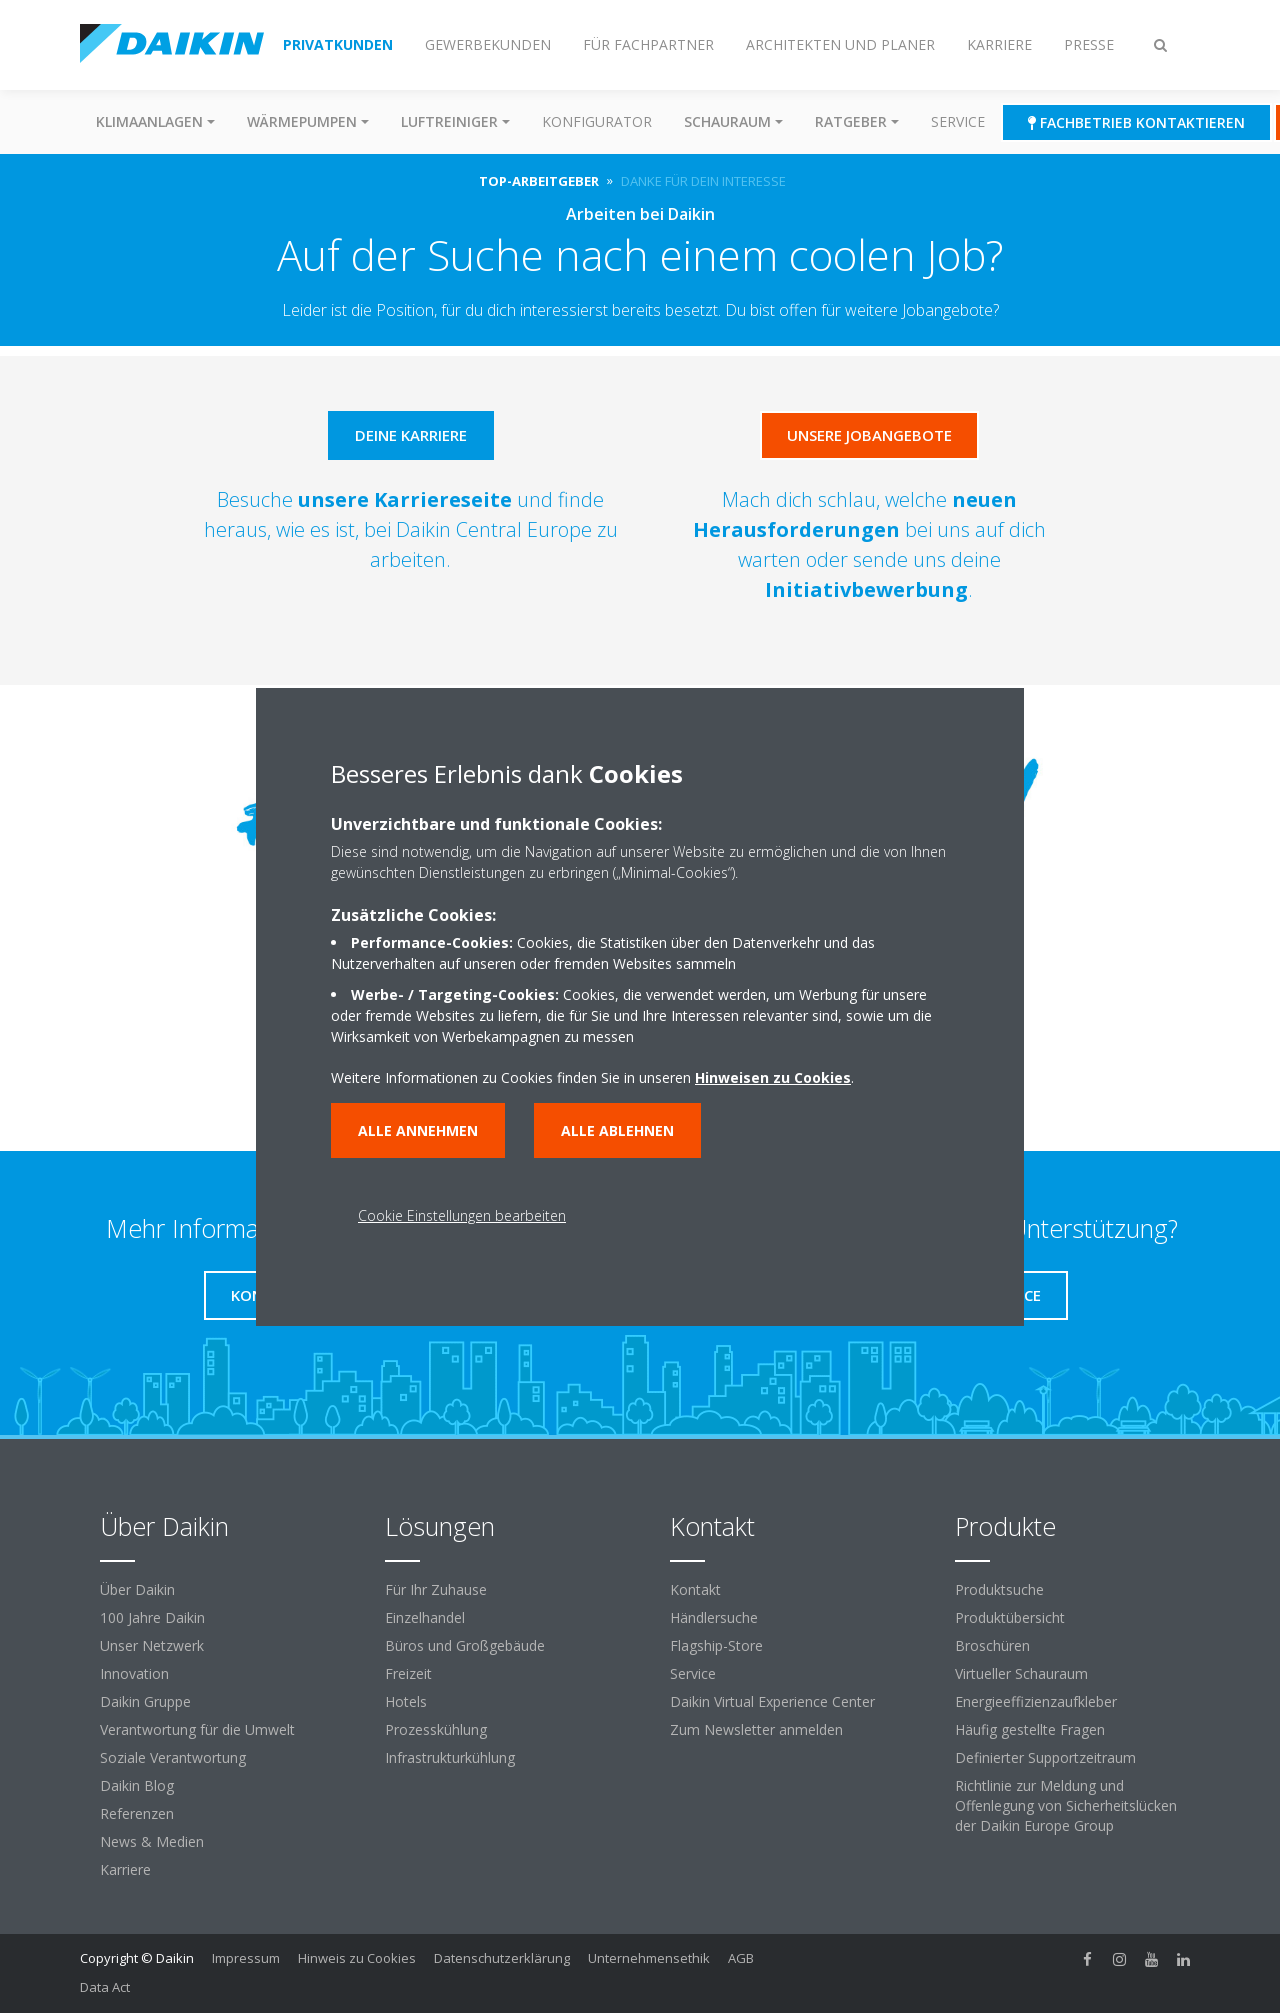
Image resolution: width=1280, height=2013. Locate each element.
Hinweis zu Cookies (357, 1958)
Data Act (105, 1987)
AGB (741, 1958)
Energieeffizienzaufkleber (1036, 1701)
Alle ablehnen (617, 1130)
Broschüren (992, 1645)
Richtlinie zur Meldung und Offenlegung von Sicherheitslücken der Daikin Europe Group (1066, 1805)
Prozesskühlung (436, 1729)
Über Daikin (137, 1589)
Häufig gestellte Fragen (1030, 1729)
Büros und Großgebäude (465, 1645)
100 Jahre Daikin (152, 1617)
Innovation (134, 1673)
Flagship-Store (716, 1645)
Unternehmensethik (649, 1958)
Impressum (246, 1958)
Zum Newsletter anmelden (756, 1729)
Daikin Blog (137, 1785)
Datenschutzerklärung (502, 1958)
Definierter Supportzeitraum (1045, 1757)
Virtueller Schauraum (1021, 1673)
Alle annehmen (418, 1130)
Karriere (125, 1869)
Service (958, 121)
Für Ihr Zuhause (436, 1589)
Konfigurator (597, 121)
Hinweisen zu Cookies (773, 1077)
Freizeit (408, 1673)
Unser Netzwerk (152, 1645)
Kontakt (695, 1589)
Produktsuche (999, 1589)
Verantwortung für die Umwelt (197, 1729)
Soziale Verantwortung (173, 1757)
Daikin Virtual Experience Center (772, 1701)
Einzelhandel (425, 1617)
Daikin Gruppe (145, 1701)
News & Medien (152, 1841)
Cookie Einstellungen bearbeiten (462, 1215)
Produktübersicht (1010, 1617)
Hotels (406, 1701)
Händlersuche (714, 1617)
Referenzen (137, 1813)
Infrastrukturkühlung (450, 1757)
